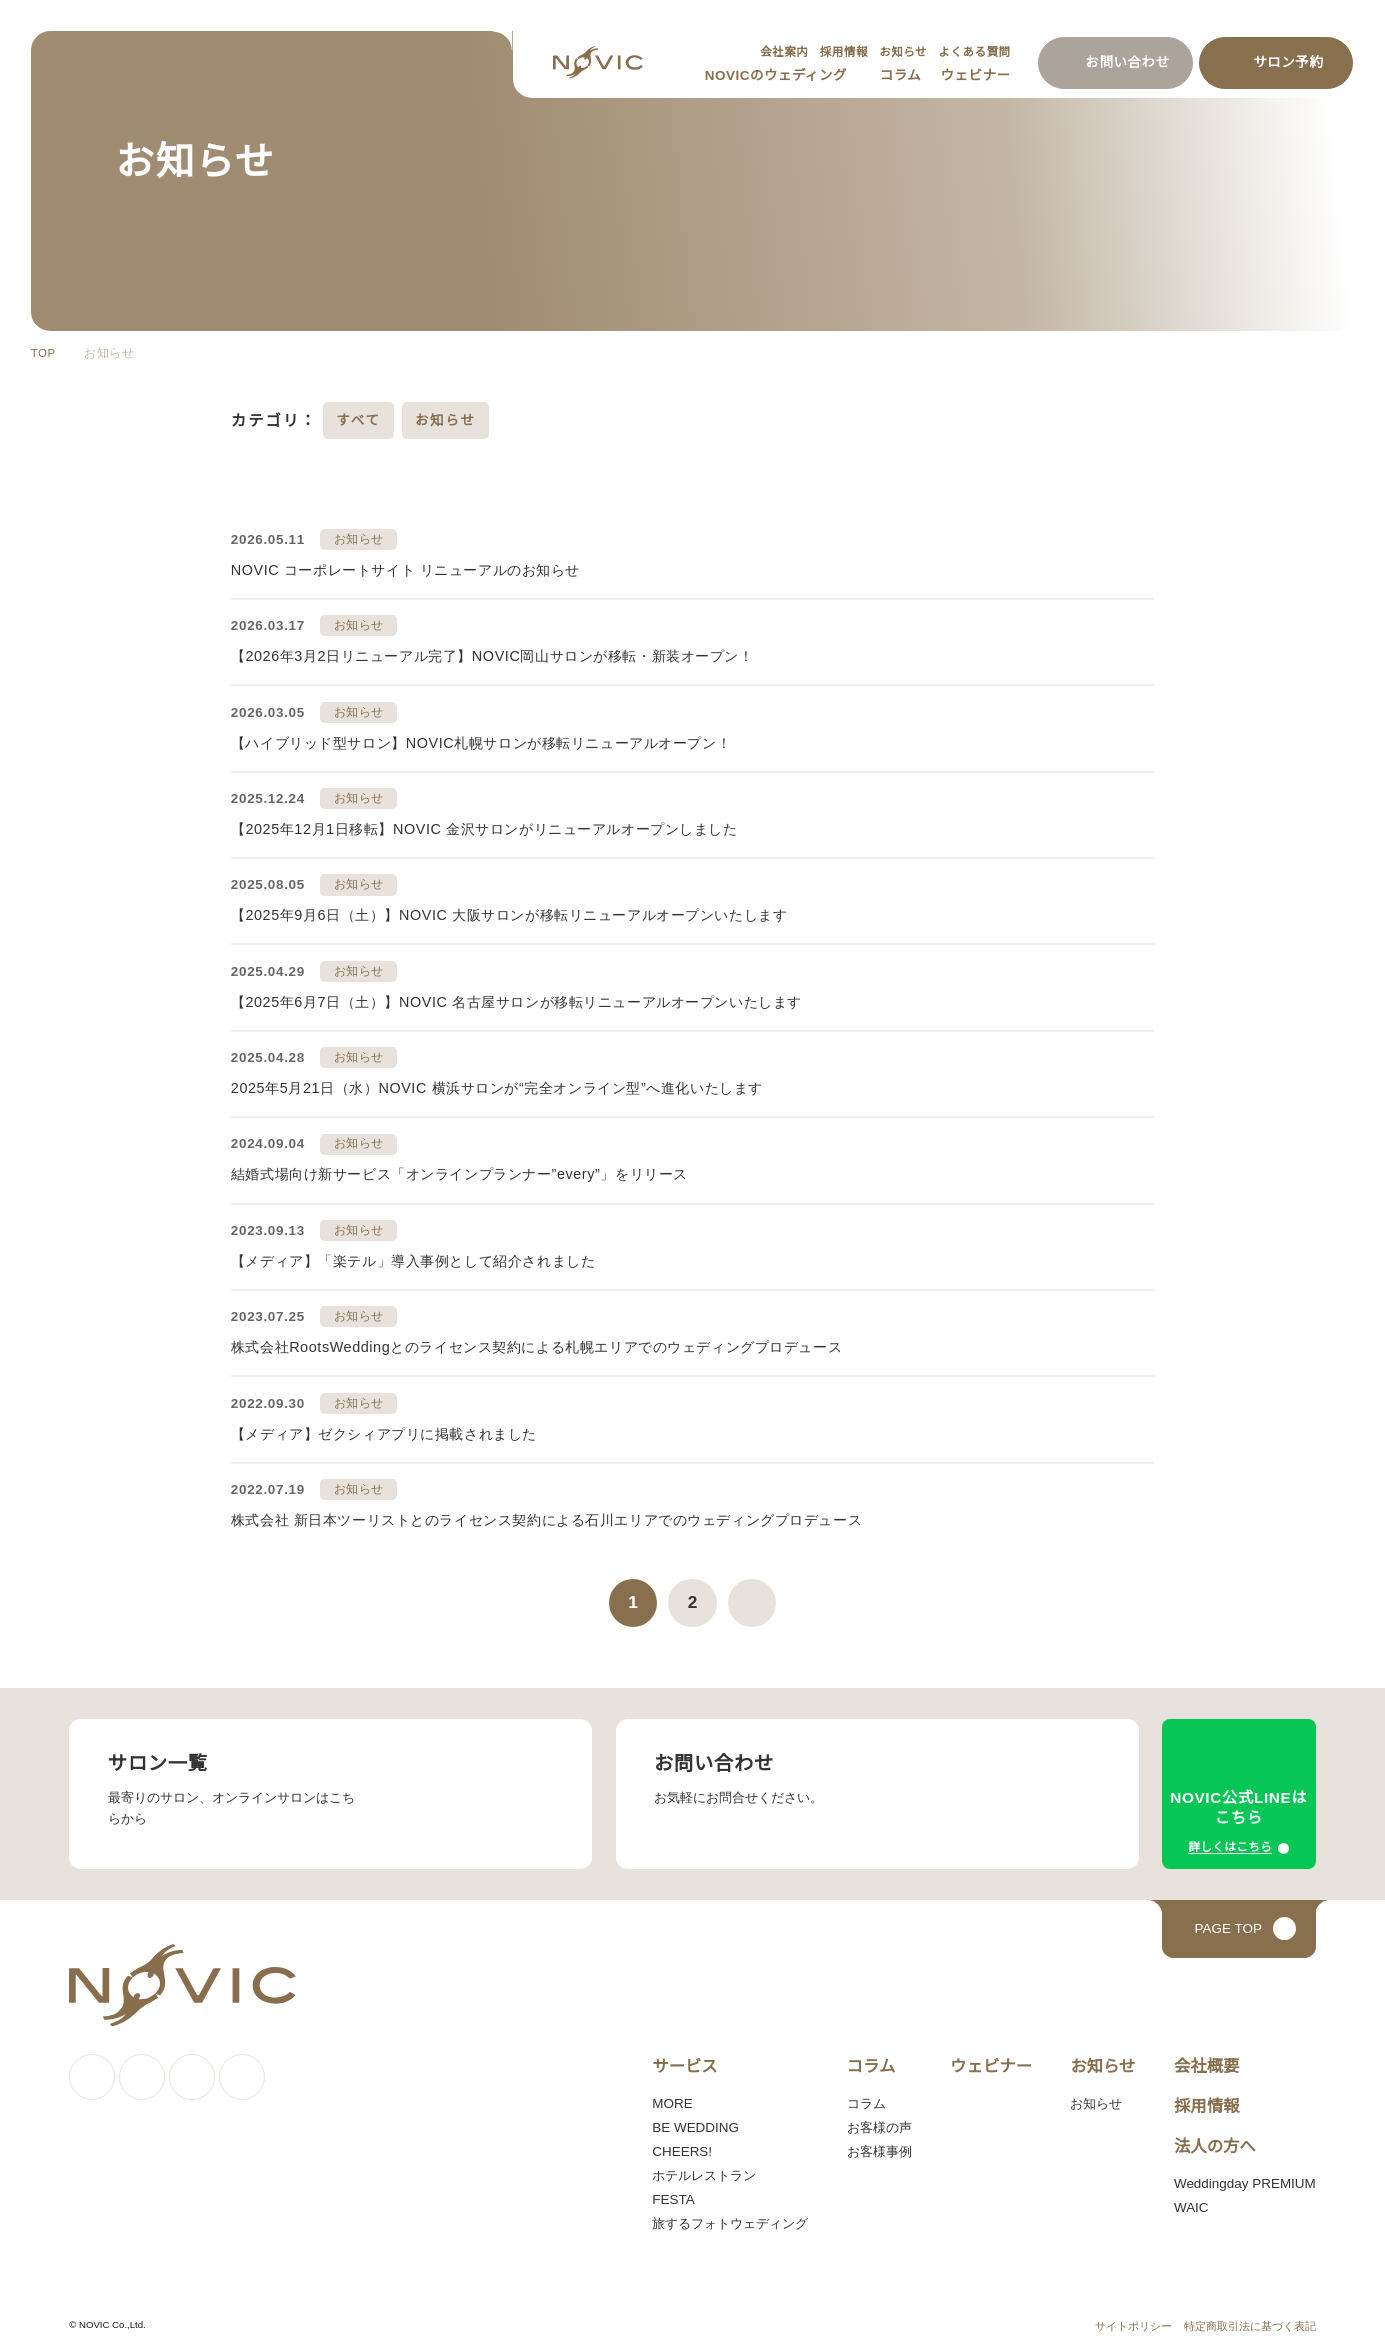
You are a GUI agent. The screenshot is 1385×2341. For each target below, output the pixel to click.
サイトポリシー (1133, 2316)
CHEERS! (678, 2142)
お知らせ (900, 52)
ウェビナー (977, 75)
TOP (43, 353)
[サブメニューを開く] (859, 76)
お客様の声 (875, 2118)
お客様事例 (875, 2142)
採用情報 (838, 52)
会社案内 (777, 52)
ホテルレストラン (702, 2166)
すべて (358, 420)
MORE (669, 2094)
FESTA (670, 2190)
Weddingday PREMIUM (1242, 2173)
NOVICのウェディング (781, 75)
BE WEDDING (691, 2118)
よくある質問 (973, 52)
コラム (903, 75)
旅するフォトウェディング (727, 2214)
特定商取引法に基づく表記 (1250, 2316)
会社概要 (1200, 2056)
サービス (682, 2056)
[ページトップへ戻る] (1239, 1919)
